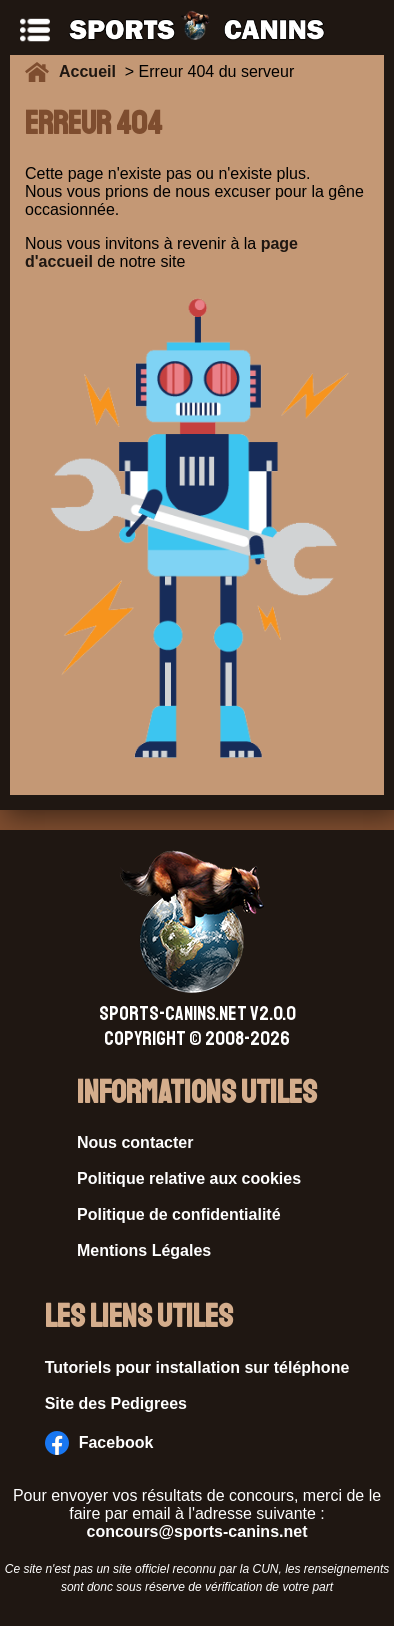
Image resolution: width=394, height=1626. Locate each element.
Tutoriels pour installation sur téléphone (197, 1367)
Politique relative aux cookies (189, 1178)
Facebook (99, 1443)
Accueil (92, 71)
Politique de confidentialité (179, 1214)
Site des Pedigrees (116, 1403)
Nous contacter (135, 1142)
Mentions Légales (144, 1250)
